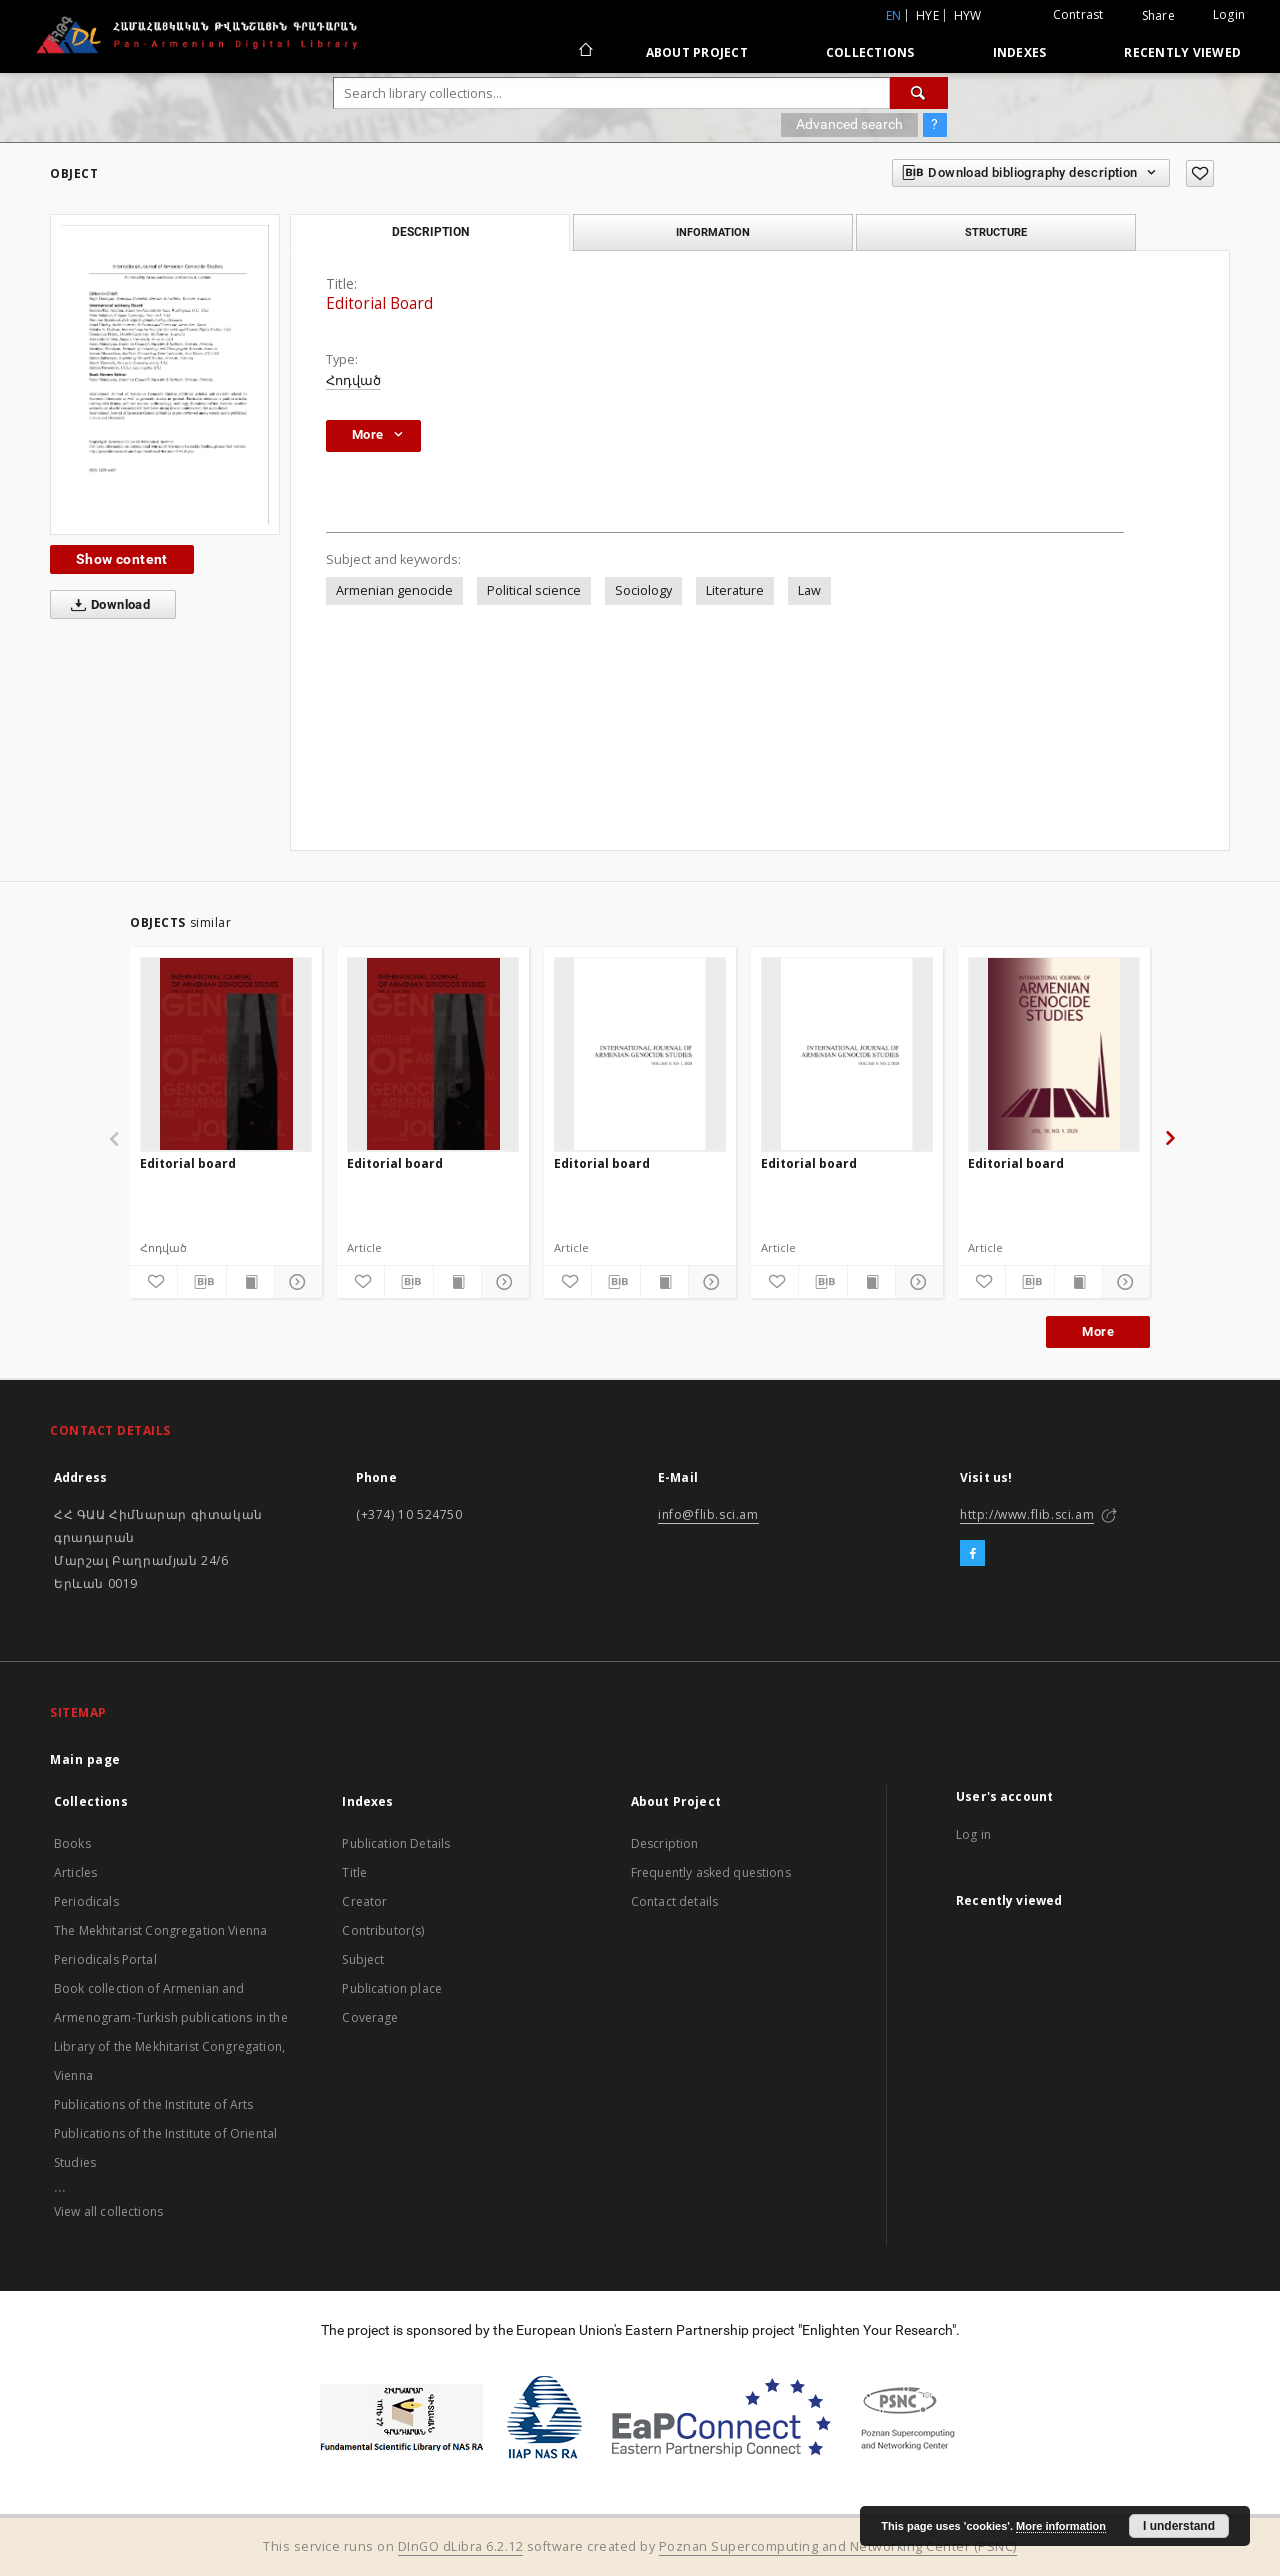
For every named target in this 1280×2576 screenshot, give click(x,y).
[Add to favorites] (1200, 173)
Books (72, 1843)
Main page (85, 1759)
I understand (1179, 2526)
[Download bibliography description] (201, 1282)
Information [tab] (713, 232)
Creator (364, 1901)
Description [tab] (430, 232)
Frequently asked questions (711, 1872)
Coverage (370, 2017)
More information (1061, 2526)
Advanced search (849, 124)
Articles (75, 1872)
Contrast (1078, 14)
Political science (534, 590)
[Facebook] (972, 1554)
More (1098, 1331)
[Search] (919, 93)
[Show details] (295, 1282)
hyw (968, 15)
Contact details (674, 1901)
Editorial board (188, 1163)
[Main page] (584, 52)
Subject (363, 1959)
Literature (735, 590)
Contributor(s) (383, 1930)
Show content (122, 559)
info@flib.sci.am (708, 1514)
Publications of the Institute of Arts (154, 2104)
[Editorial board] (226, 1054)
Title (354, 1872)
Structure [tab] (996, 232)
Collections (870, 52)
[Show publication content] (250, 1282)
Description (665, 1843)
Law (809, 590)
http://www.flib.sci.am (1027, 1514)
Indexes (1020, 52)
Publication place (392, 1988)
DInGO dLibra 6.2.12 (461, 2546)
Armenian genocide (394, 590)
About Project (697, 52)
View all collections (108, 2211)
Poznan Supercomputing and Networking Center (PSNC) (838, 2546)
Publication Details (396, 1843)
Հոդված (353, 380)
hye (927, 15)
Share (1158, 16)
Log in (973, 1834)
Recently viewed (1182, 52)
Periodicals (86, 1901)
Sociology (643, 590)
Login (1229, 14)
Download (106, 605)
